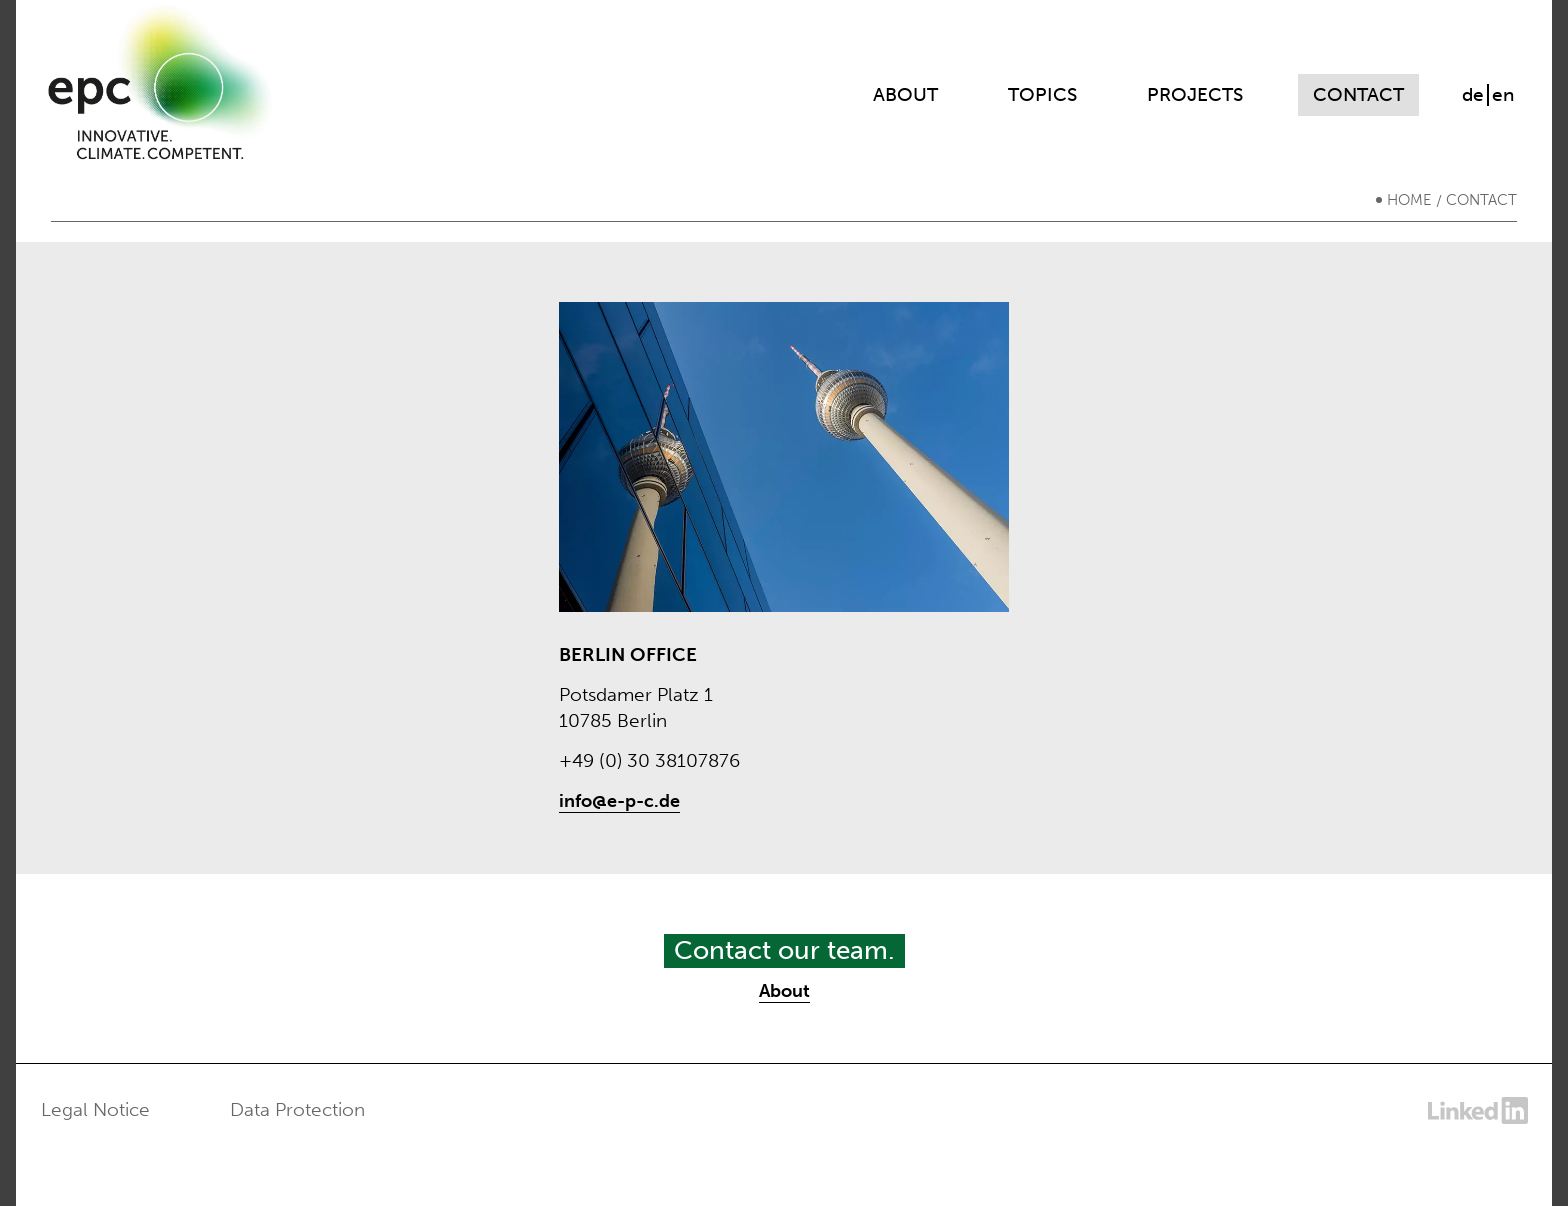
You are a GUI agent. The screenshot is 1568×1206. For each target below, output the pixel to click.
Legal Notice (95, 1109)
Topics (1042, 94)
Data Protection (297, 1109)
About (905, 94)
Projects (1195, 94)
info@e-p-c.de (619, 801)
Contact (1358, 94)
